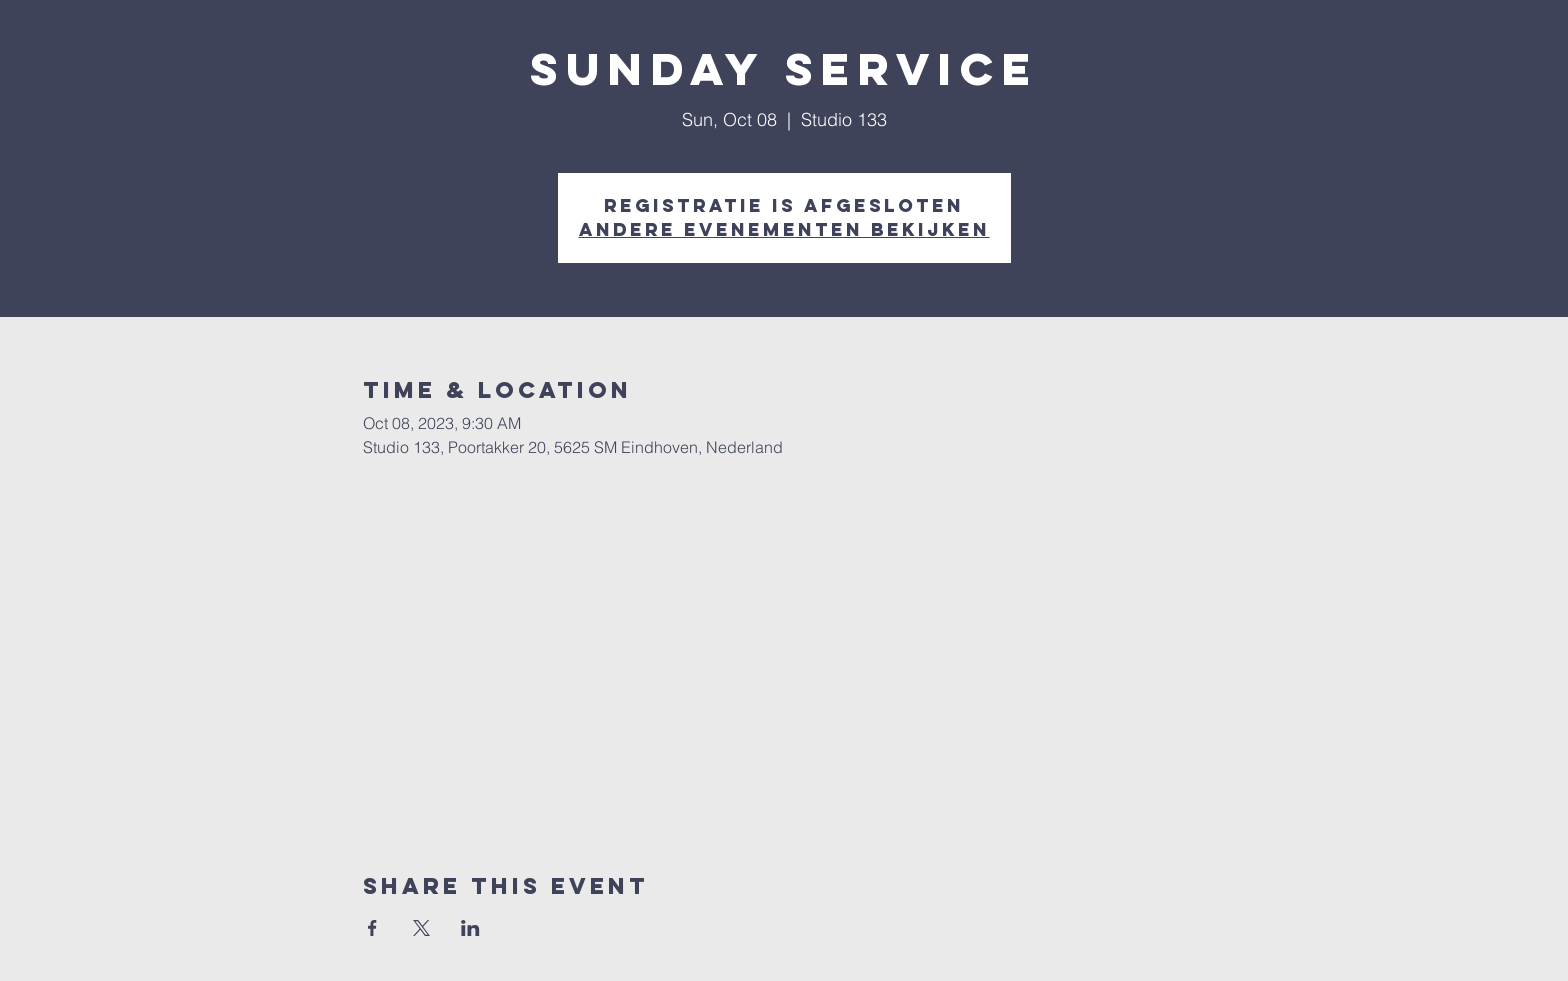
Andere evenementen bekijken (784, 229)
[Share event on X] (421, 928)
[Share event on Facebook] (372, 928)
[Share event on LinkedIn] (470, 928)
